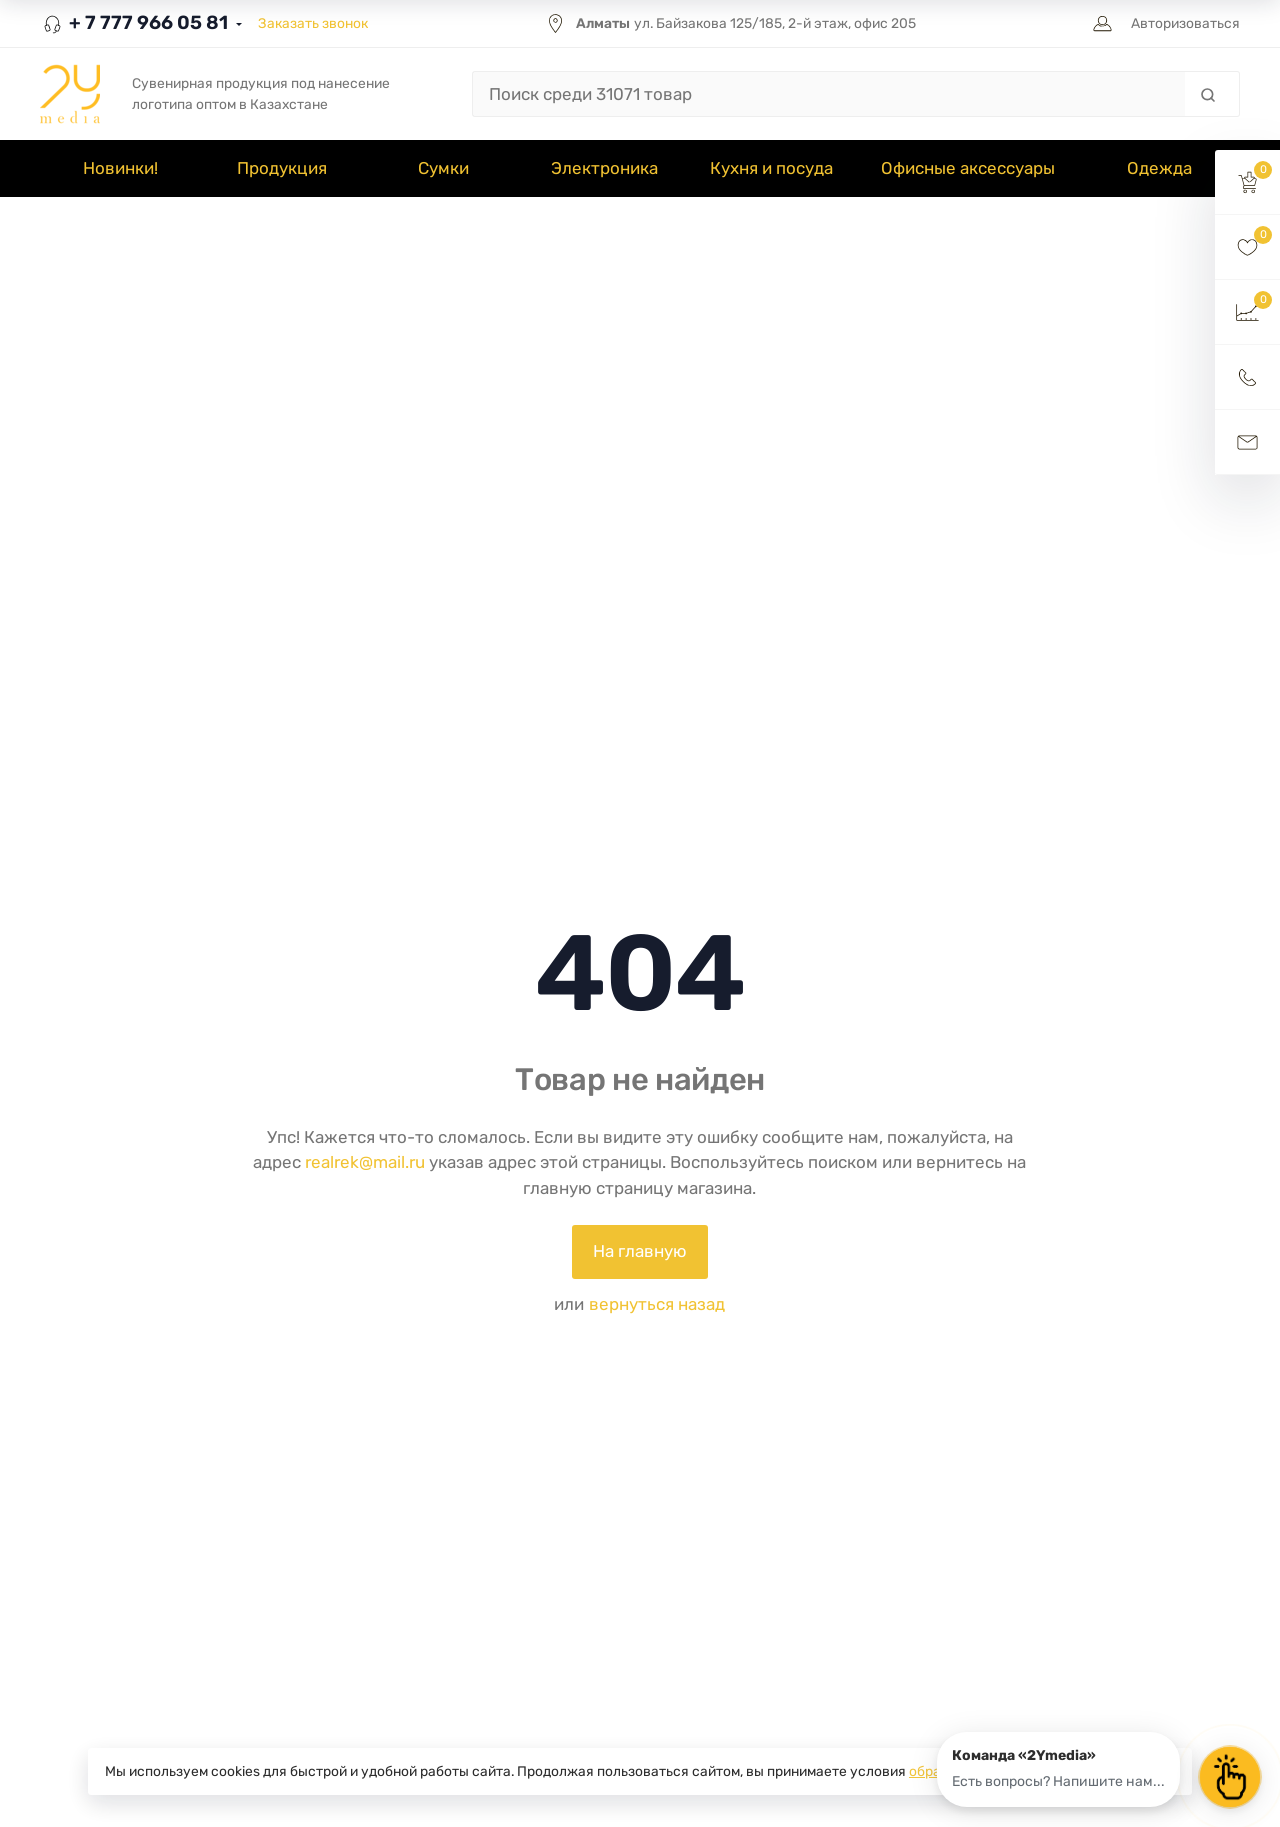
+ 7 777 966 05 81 (134, 22)
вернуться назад (657, 1304)
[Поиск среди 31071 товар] (829, 94)
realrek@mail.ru (365, 1162)
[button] (1247, 182)
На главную (640, 1251)
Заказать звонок (313, 23)
